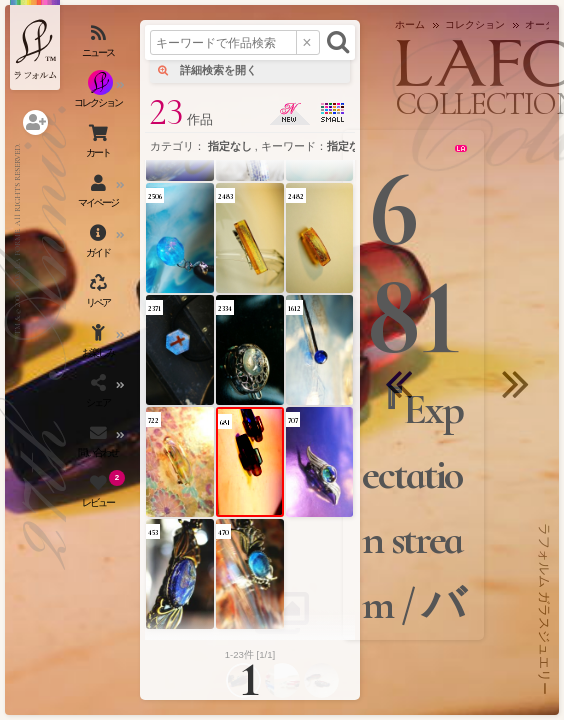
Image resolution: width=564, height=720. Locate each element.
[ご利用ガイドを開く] (100, 245)
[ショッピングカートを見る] (100, 145)
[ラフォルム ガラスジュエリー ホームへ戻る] (35, 45)
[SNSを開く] (100, 395)
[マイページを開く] (100, 195)
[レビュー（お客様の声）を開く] (100, 495)
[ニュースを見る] (100, 45)
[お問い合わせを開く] (100, 445)
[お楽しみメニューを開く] (100, 345)
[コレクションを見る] (100, 95)
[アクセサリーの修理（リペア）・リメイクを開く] (100, 295)
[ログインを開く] (35, 122)
